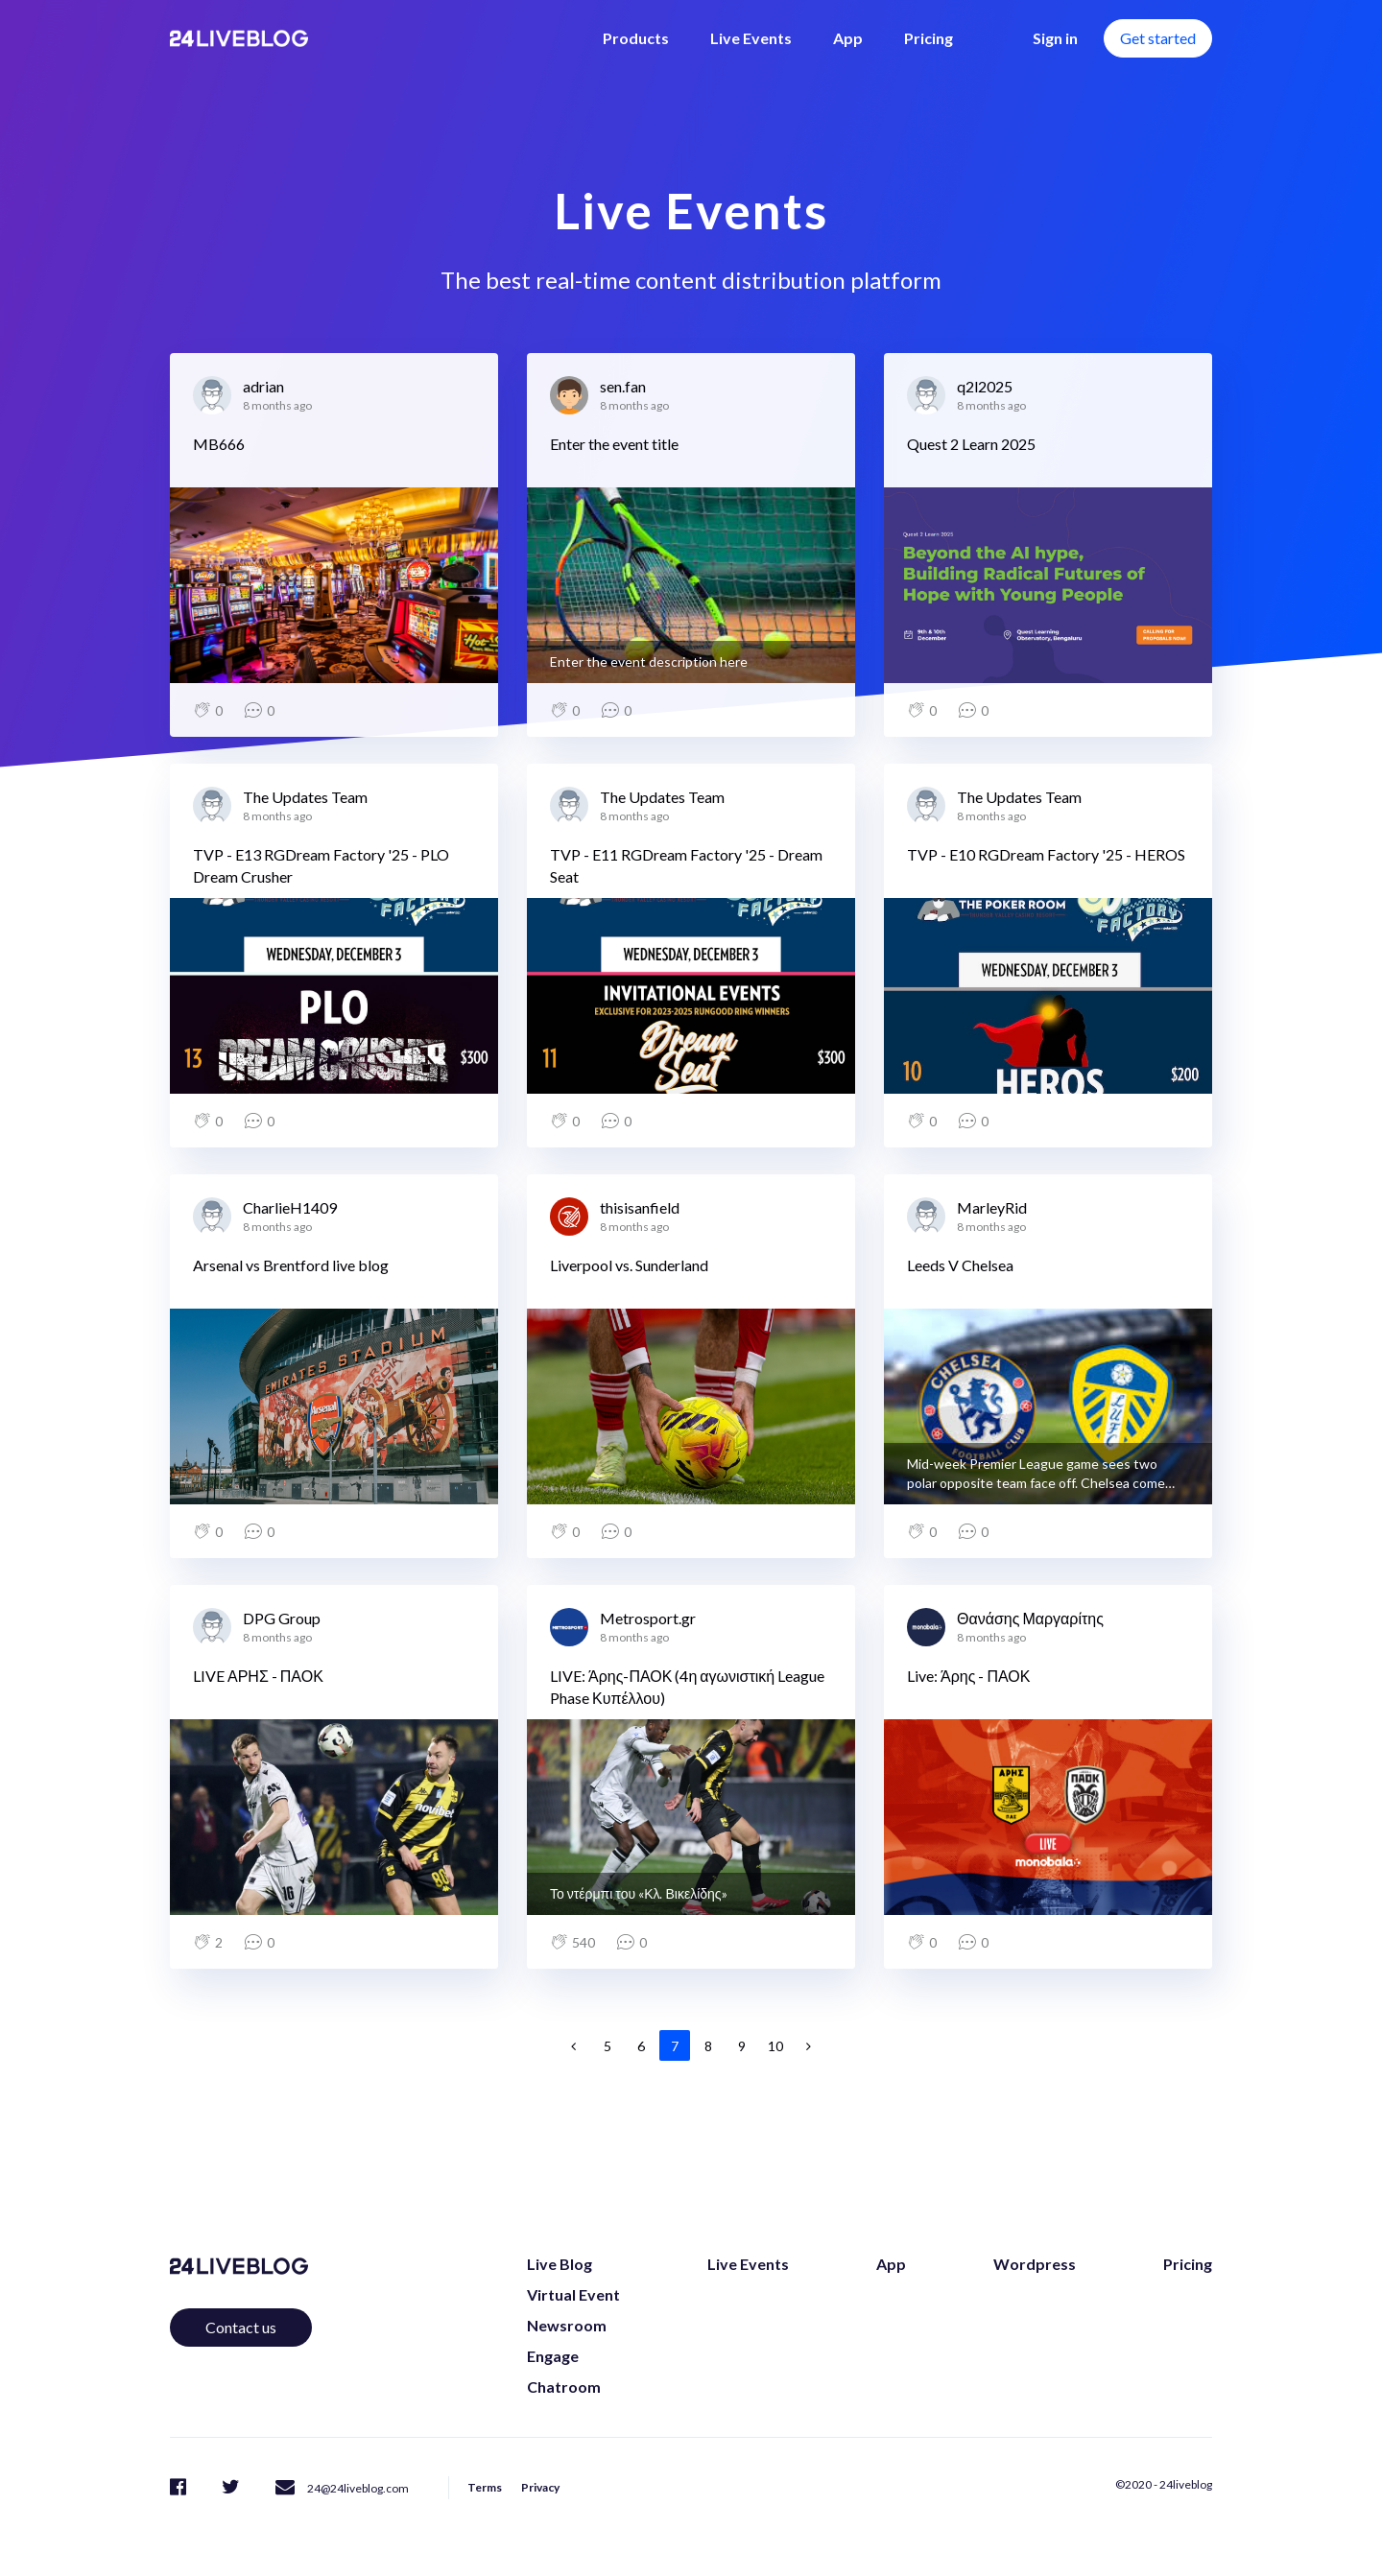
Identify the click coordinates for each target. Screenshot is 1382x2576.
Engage (553, 2356)
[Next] (809, 2045)
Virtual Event (573, 2294)
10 (775, 2046)
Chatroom (564, 2386)
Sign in (1055, 38)
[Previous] (574, 2045)
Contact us (240, 2327)
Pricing (928, 38)
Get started (1158, 38)
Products (636, 38)
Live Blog (559, 2264)
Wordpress (1034, 2264)
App (848, 38)
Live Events (751, 38)
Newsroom (567, 2325)
